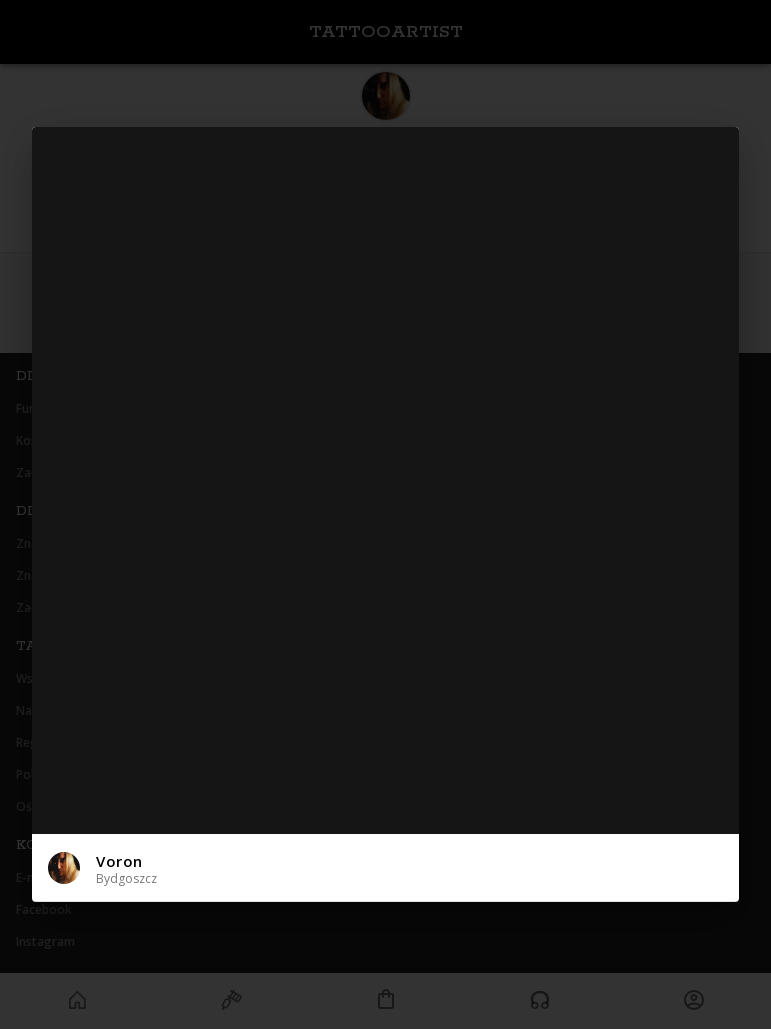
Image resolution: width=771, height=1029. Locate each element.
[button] (385, 867)
